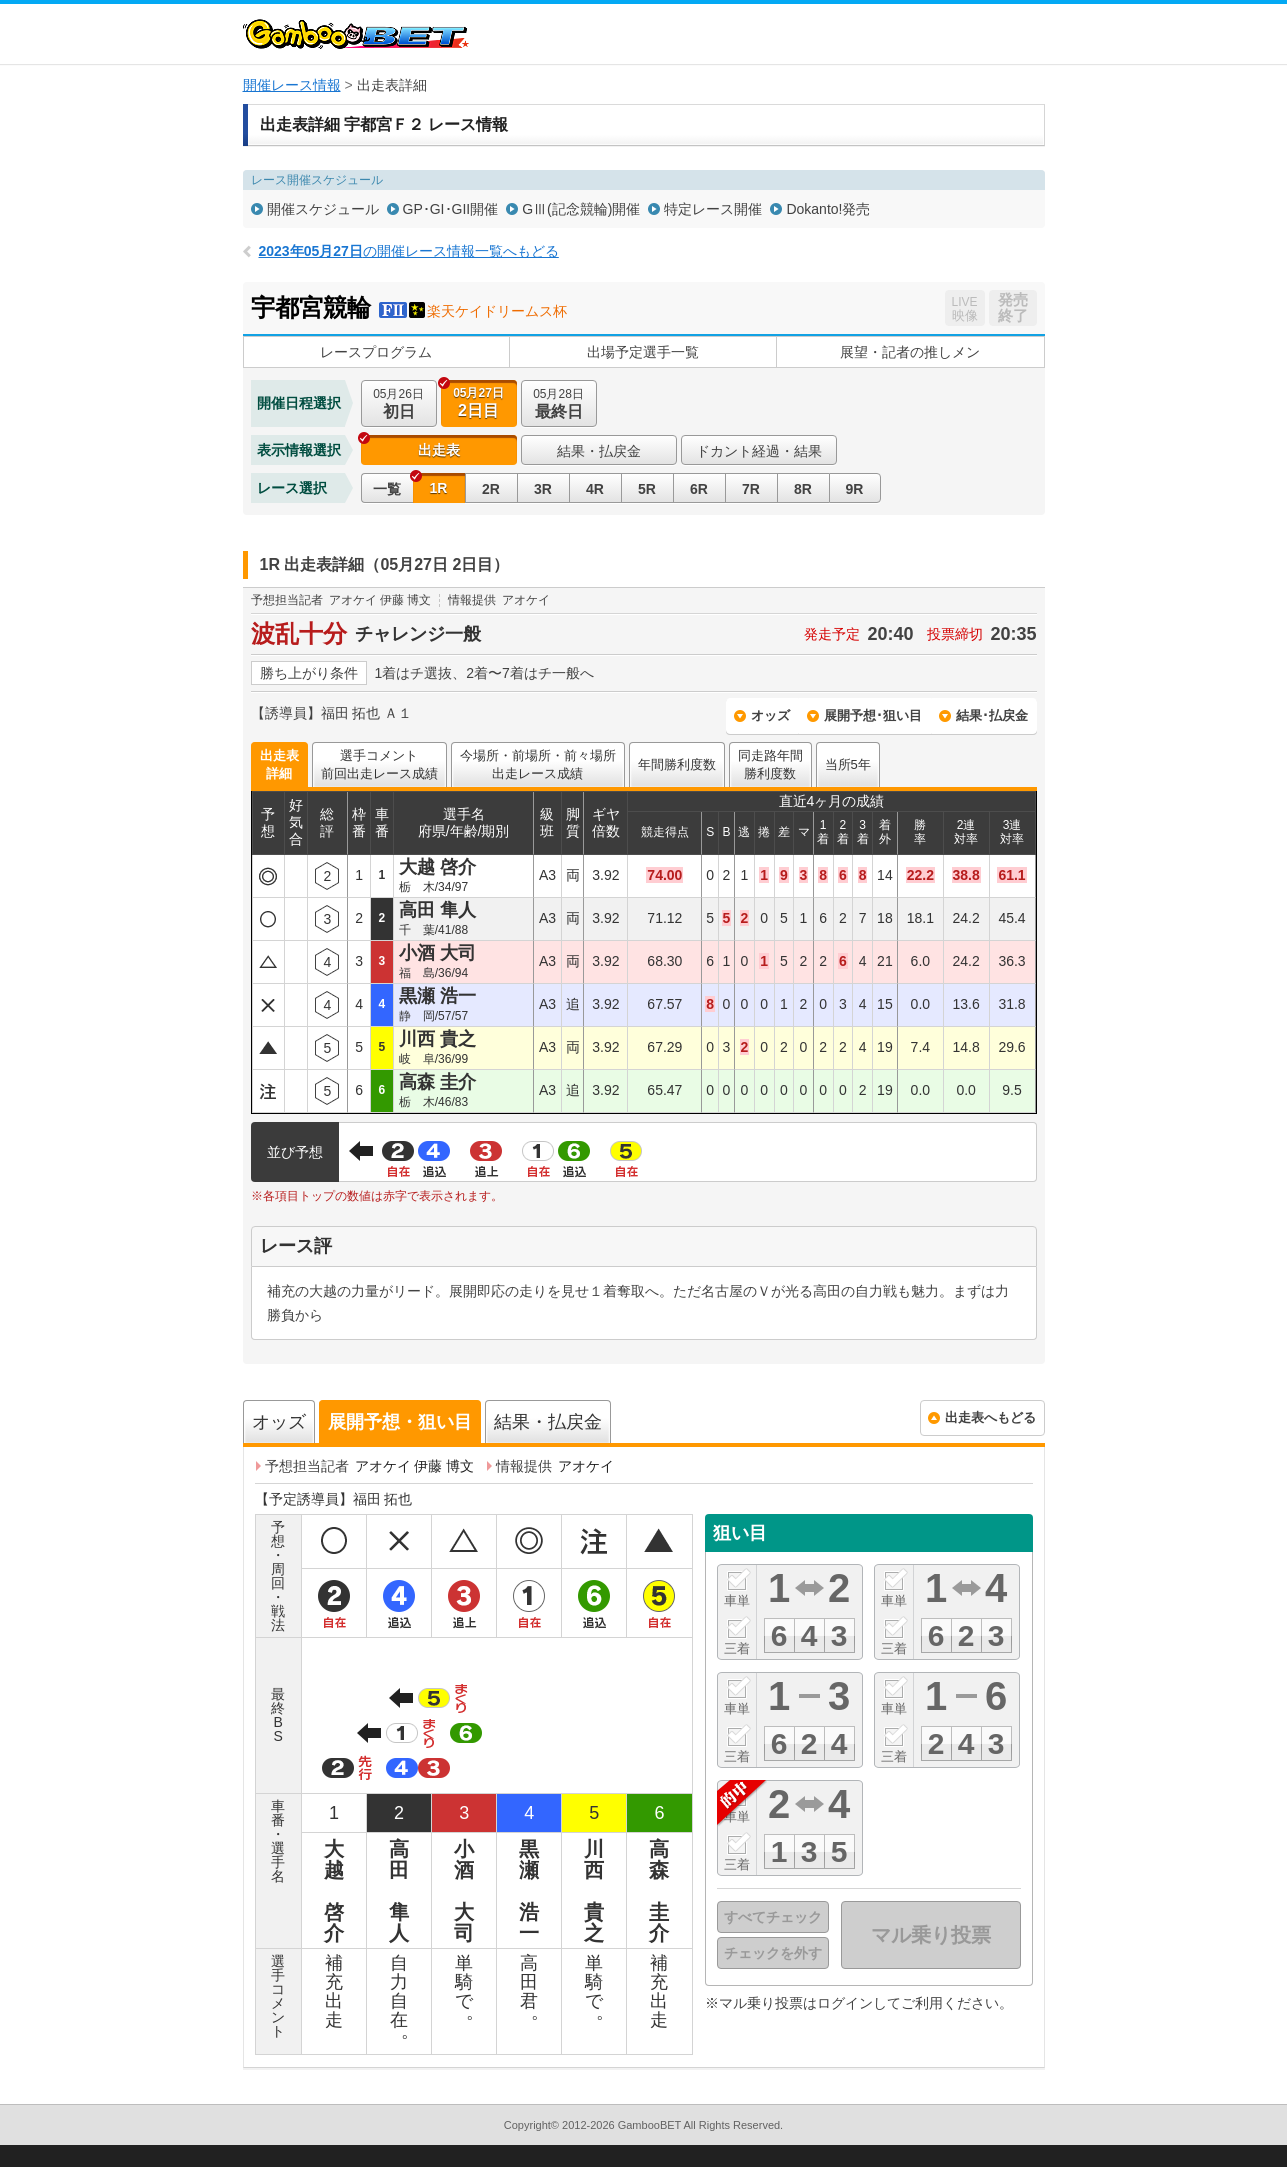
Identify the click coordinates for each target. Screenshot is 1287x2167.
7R (751, 489)
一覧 (387, 489)
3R (543, 489)
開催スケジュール (323, 209)
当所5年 (848, 764)
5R (647, 489)
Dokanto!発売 (828, 209)
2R (491, 489)
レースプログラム (376, 352)
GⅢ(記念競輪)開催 (581, 209)
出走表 (439, 450)
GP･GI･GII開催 (451, 209)
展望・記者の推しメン (910, 352)
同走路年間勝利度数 (770, 764)
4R (595, 489)
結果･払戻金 (992, 715)
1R (439, 488)
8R (803, 489)
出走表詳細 (279, 764)
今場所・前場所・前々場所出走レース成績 (538, 764)
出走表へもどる (990, 1417)
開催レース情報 (292, 85)
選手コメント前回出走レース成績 (379, 764)
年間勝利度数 (677, 764)
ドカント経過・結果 (759, 451)
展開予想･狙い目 (873, 715)
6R (699, 489)
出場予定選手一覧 (643, 352)
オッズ (770, 715)
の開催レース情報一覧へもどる (409, 251)
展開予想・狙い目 (400, 1422)
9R (855, 489)
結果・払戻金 (599, 451)
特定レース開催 (713, 209)
